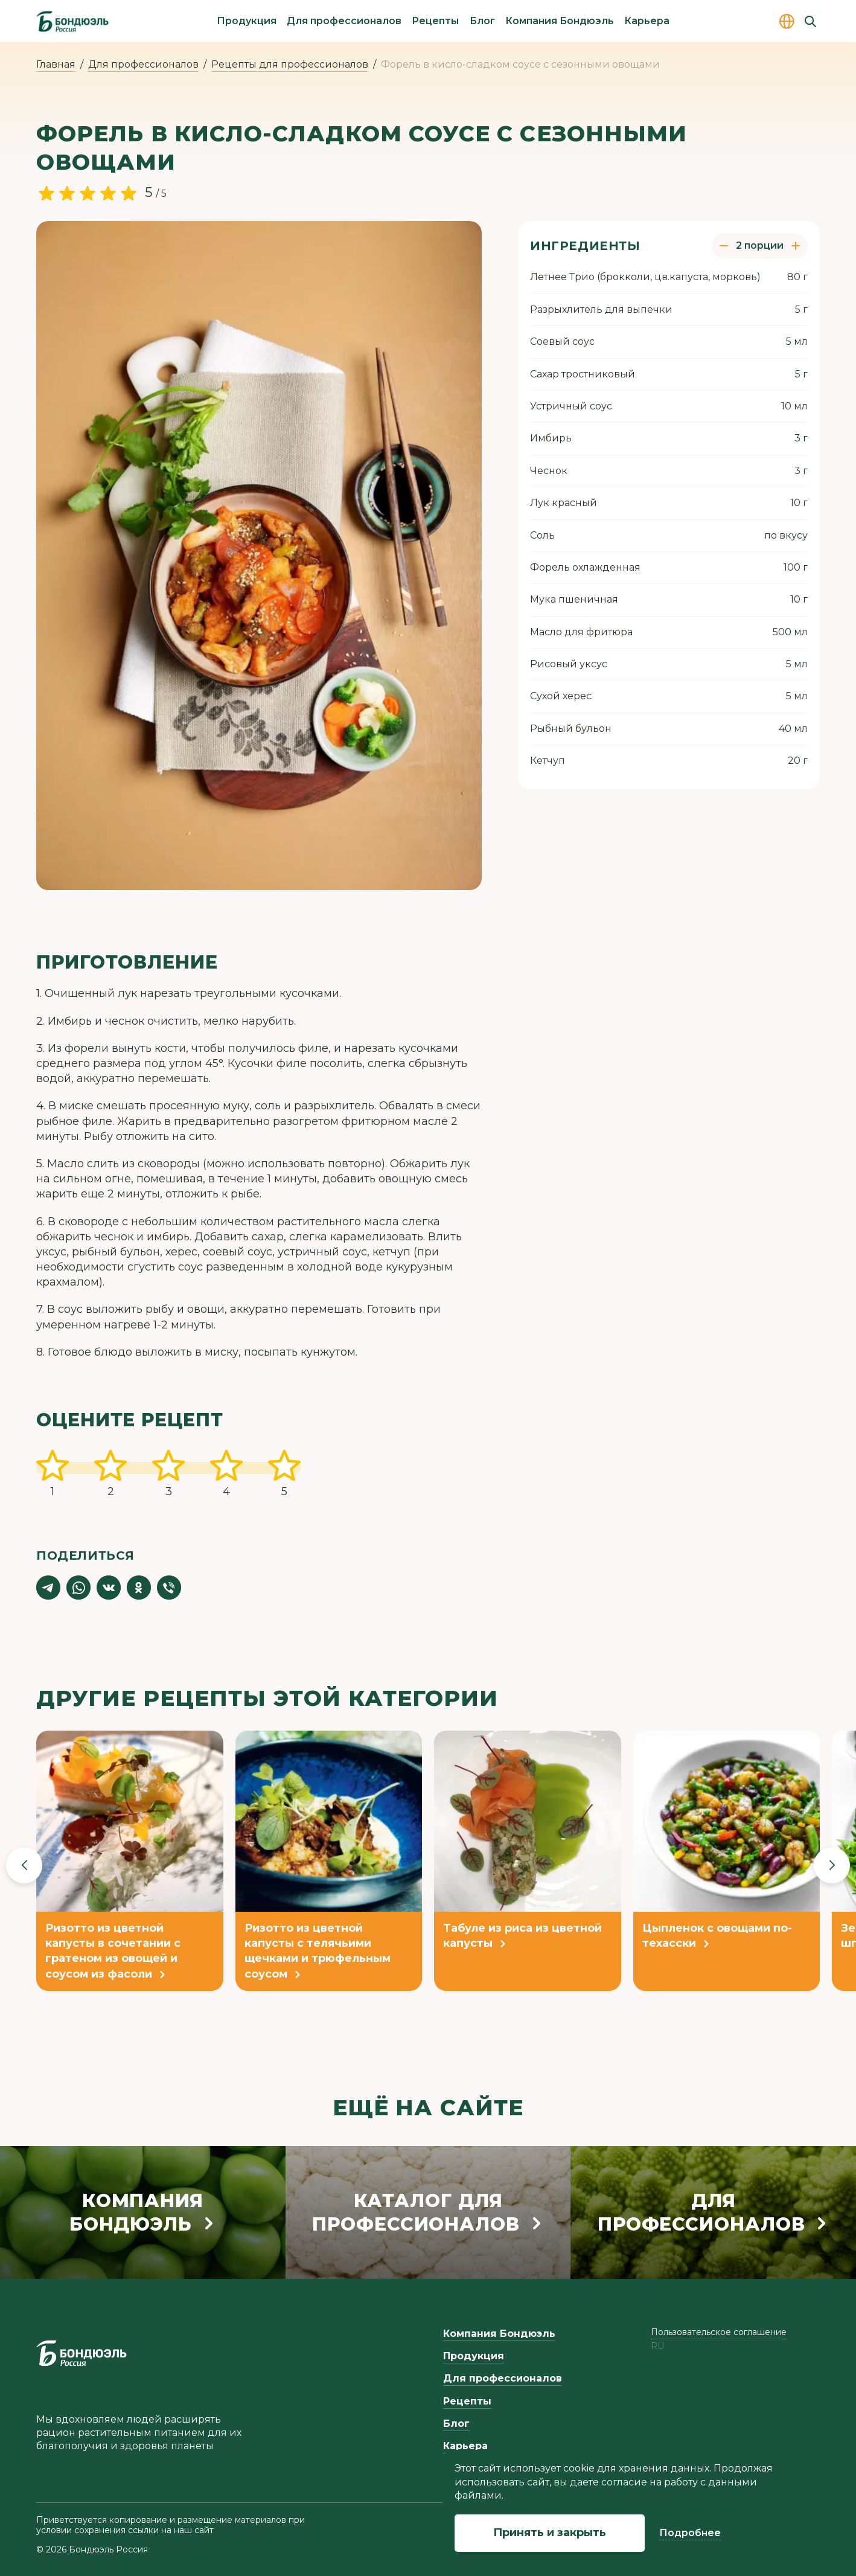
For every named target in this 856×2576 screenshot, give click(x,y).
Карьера (646, 21)
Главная (55, 64)
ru (657, 2346)
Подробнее (690, 2533)
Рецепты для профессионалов (289, 64)
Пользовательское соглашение (719, 2332)
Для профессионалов (344, 21)
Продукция (246, 21)
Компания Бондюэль (559, 21)
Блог (482, 21)
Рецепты (435, 21)
